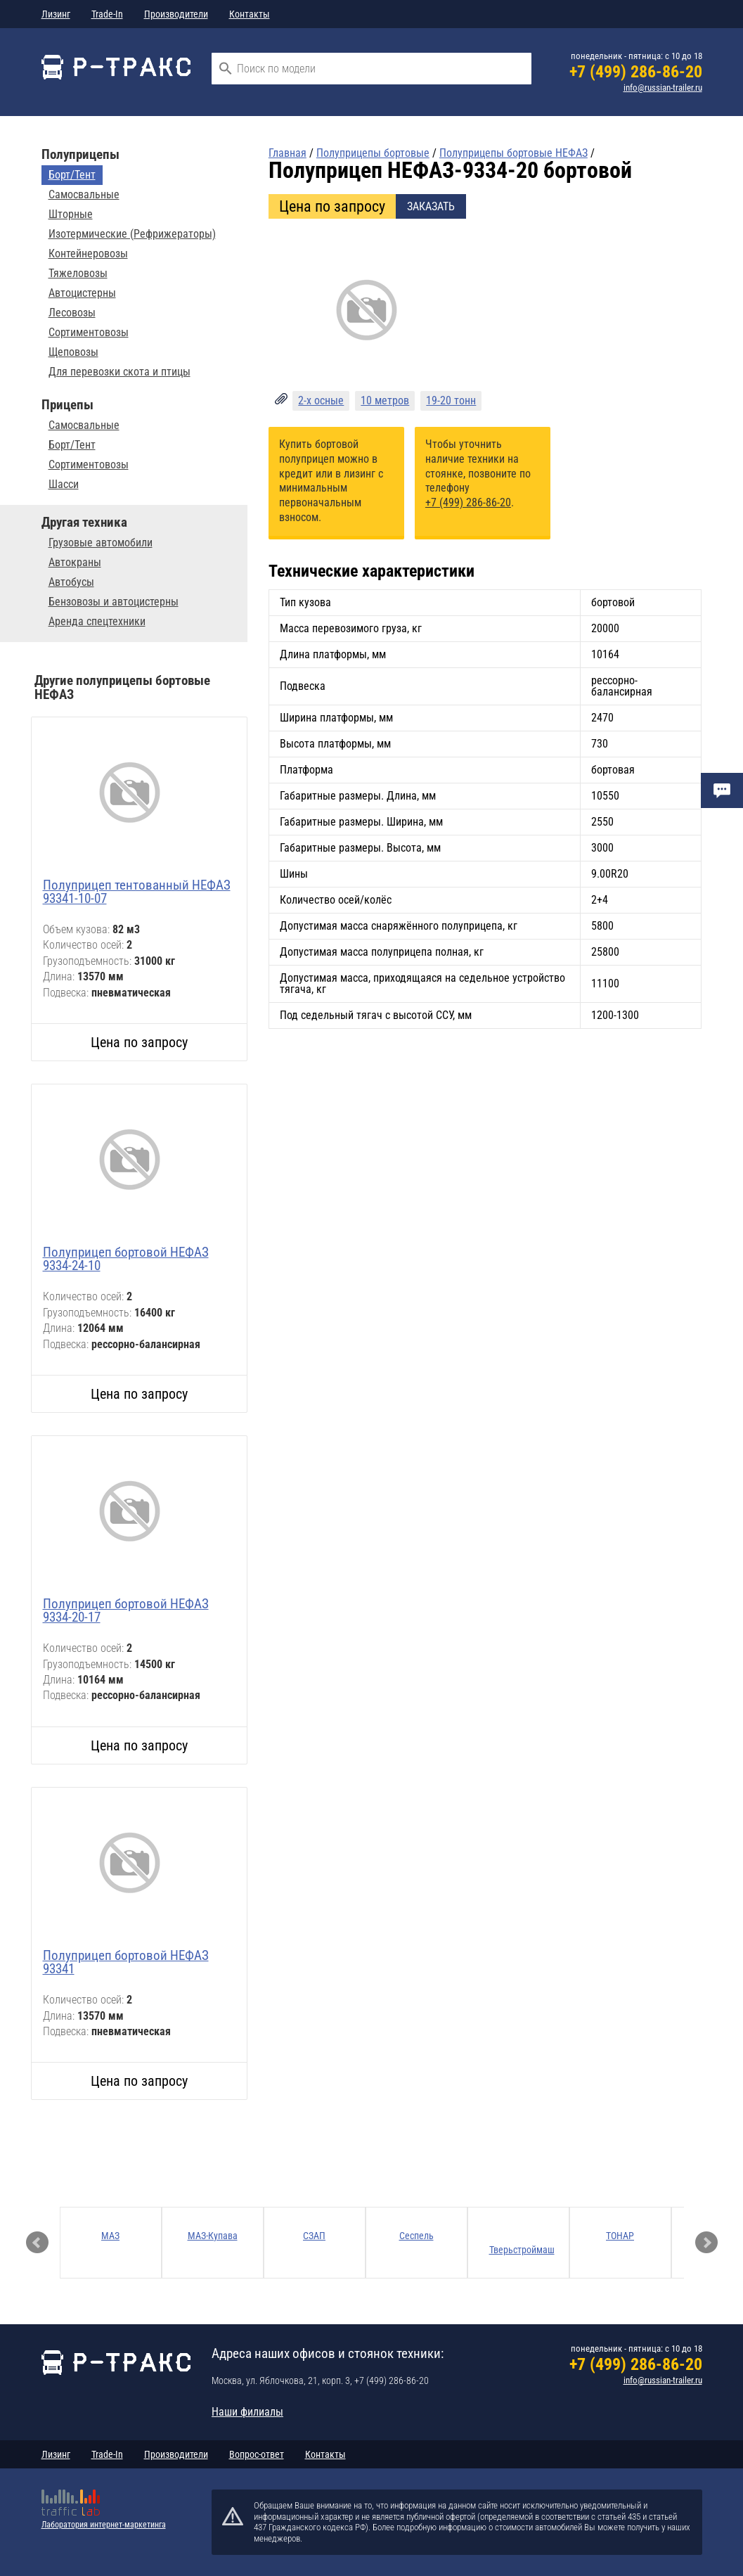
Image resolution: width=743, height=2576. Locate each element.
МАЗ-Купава (213, 2235)
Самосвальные (84, 194)
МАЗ (110, 2235)
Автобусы (71, 582)
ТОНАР (620, 2235)
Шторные (71, 214)
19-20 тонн (451, 400)
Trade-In (107, 14)
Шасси (64, 484)
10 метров (385, 400)
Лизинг (55, 14)
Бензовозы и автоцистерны (114, 602)
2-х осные (321, 400)
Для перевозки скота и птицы (119, 372)
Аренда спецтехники (97, 621)
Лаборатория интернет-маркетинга (103, 2524)
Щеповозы (73, 352)
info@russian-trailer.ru (663, 87)
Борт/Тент (72, 175)
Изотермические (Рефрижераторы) (132, 234)
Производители (176, 14)
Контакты (249, 14)
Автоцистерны (82, 293)
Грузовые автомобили (101, 543)
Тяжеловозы (78, 273)
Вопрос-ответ (256, 2454)
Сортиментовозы (89, 332)
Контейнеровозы (88, 253)
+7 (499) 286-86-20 (635, 72)
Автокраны (75, 562)
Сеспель (416, 2235)
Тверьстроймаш (522, 2249)
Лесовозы (72, 313)
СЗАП (314, 2235)
